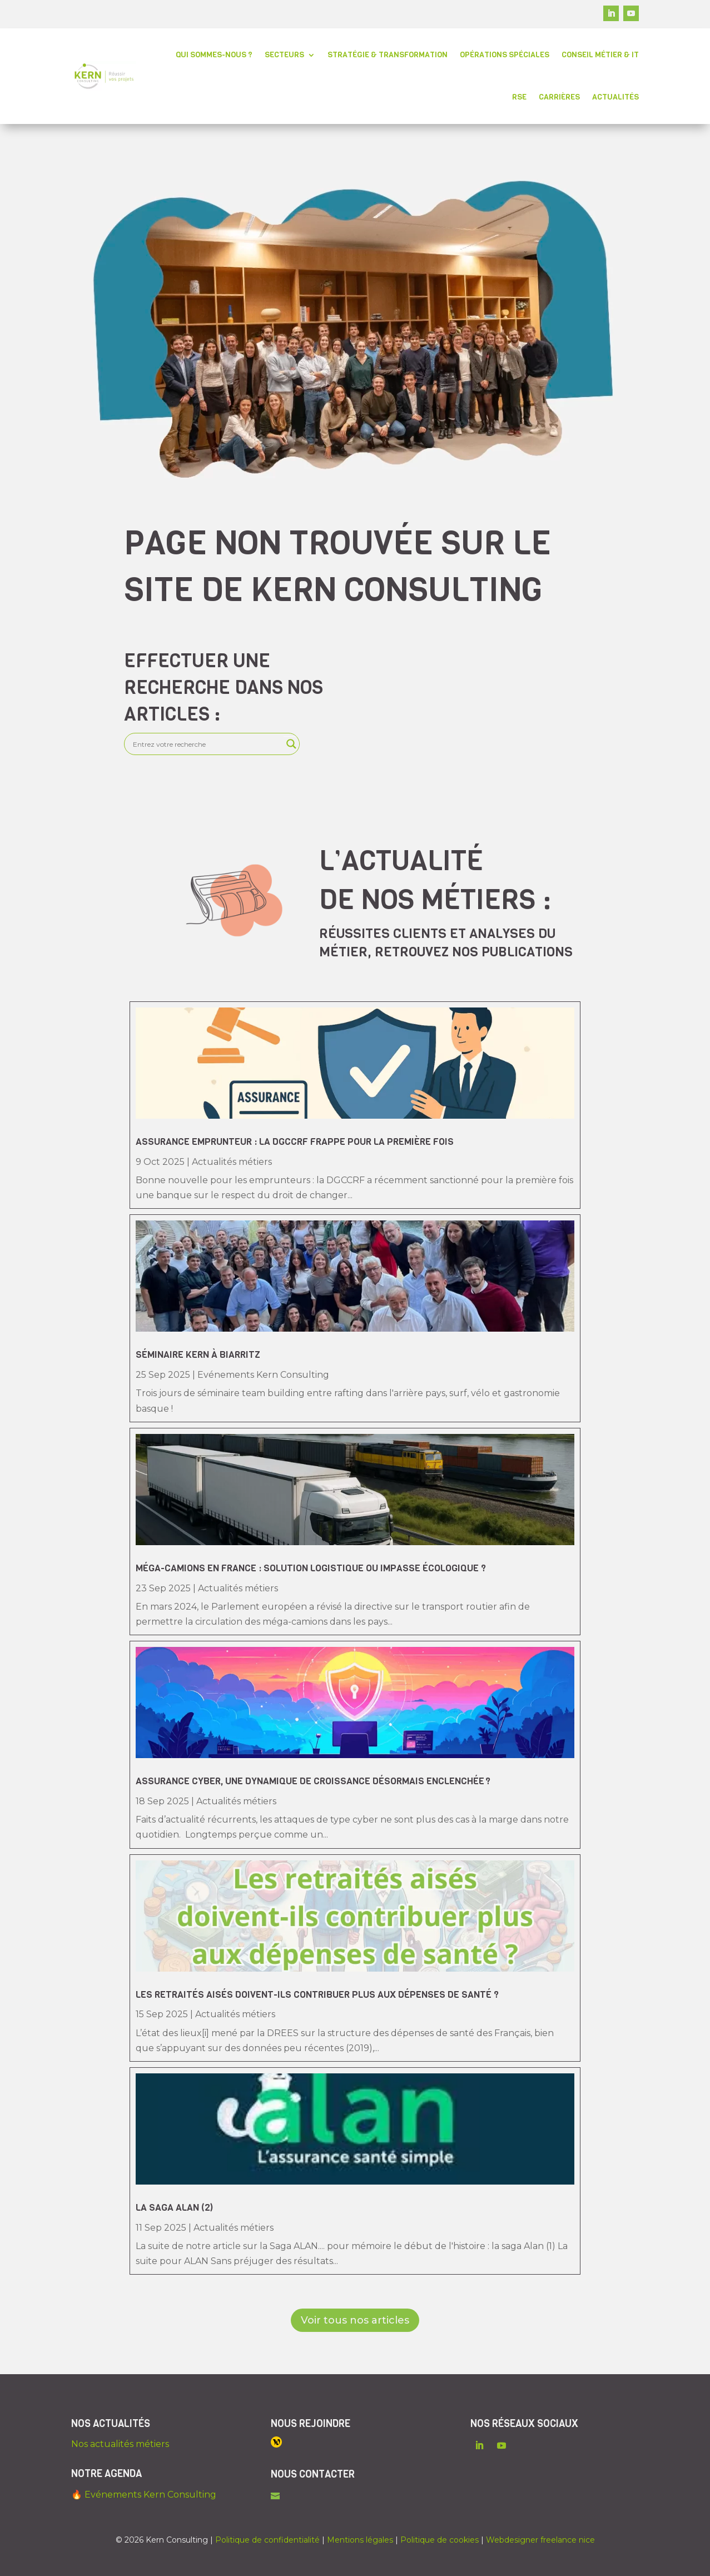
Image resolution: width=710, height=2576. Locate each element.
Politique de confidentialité (267, 2540)
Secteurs (284, 54)
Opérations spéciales (504, 54)
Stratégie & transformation (387, 54)
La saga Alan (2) (174, 2207)
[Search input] (207, 744)
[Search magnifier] (291, 744)
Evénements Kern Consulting (263, 1374)
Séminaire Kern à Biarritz (198, 1354)
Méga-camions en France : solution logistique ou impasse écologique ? (311, 1568)
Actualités (615, 97)
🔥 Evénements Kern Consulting (143, 2494)
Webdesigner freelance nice (540, 2540)
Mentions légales (360, 2540)
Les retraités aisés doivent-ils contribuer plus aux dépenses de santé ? (317, 1994)
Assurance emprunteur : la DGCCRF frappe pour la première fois (296, 1141)
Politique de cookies (439, 2540)
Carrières (559, 97)
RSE (519, 97)
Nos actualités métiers (120, 2444)
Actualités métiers (232, 1162)
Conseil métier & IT (600, 54)
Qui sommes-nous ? (214, 54)
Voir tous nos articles (355, 2320)
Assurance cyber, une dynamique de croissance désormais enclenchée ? (314, 1781)
